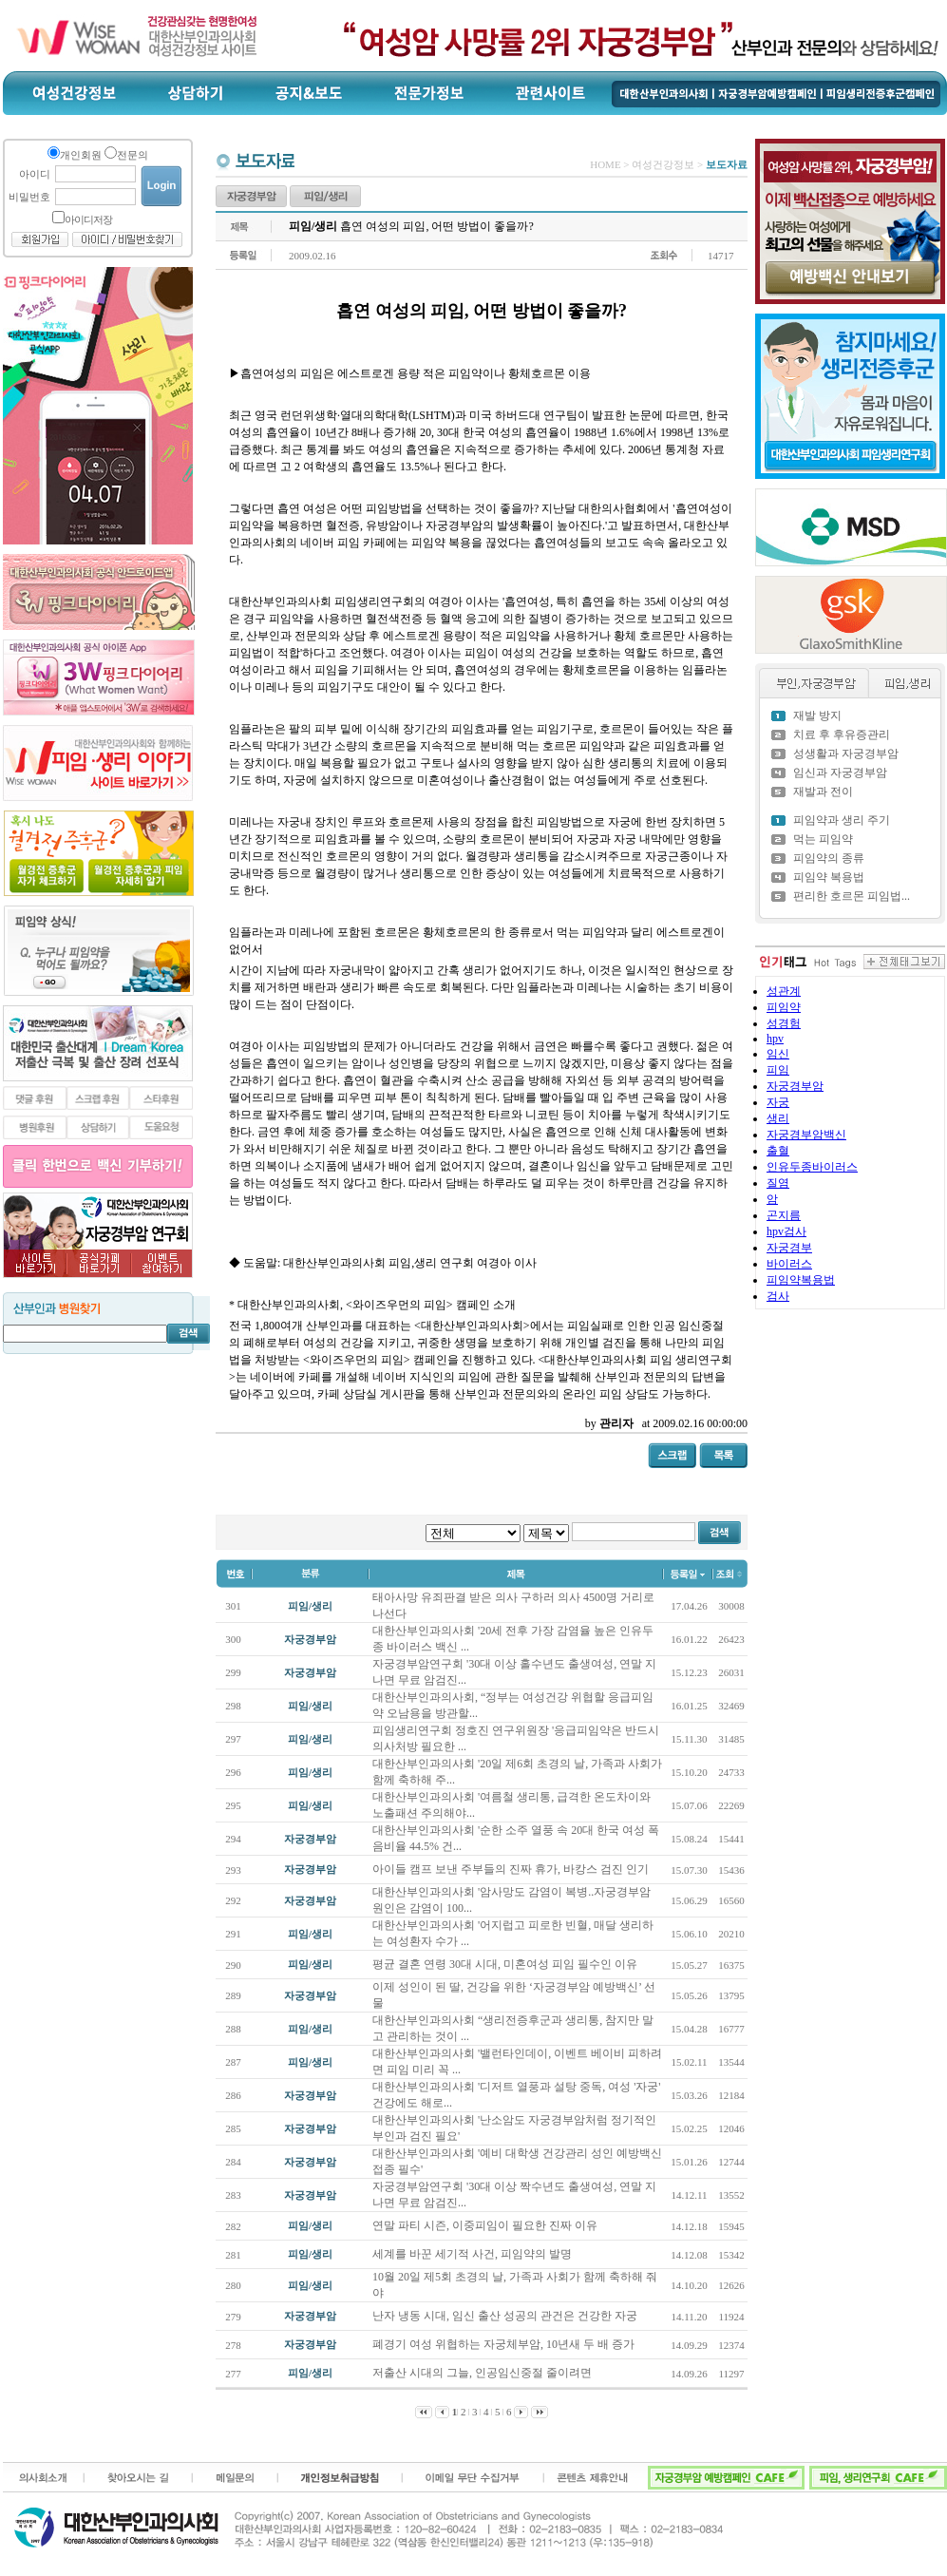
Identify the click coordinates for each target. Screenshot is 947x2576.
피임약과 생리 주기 (841, 820)
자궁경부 (789, 1247)
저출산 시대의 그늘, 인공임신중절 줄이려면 (483, 2372)
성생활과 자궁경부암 (846, 753)
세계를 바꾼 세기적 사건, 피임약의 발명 (473, 2254)
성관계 (784, 991)
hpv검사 (786, 1231)
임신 (778, 1053)
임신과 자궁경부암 (840, 772)
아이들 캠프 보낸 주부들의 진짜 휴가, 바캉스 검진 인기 (512, 1869)
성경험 (784, 1023)
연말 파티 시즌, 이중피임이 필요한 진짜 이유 (486, 2225)
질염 (778, 1183)
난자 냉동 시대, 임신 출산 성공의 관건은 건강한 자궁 (506, 2315)
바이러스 (789, 1263)
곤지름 (784, 1215)
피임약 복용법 (828, 877)
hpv (775, 1038)
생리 (778, 1118)
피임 (778, 1070)
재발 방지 (817, 715)
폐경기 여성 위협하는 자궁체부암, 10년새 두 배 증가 (504, 2344)
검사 (778, 1296)
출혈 (778, 1150)
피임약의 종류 (828, 858)
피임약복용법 (801, 1280)
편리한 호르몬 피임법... (851, 896)
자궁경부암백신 (806, 1134)
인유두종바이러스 (812, 1167)
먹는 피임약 (823, 839)
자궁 (778, 1102)
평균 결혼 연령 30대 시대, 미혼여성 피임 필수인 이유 (506, 1964)
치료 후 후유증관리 (841, 734)
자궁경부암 (795, 1086)
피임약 (784, 1007)
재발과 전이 (823, 791)
